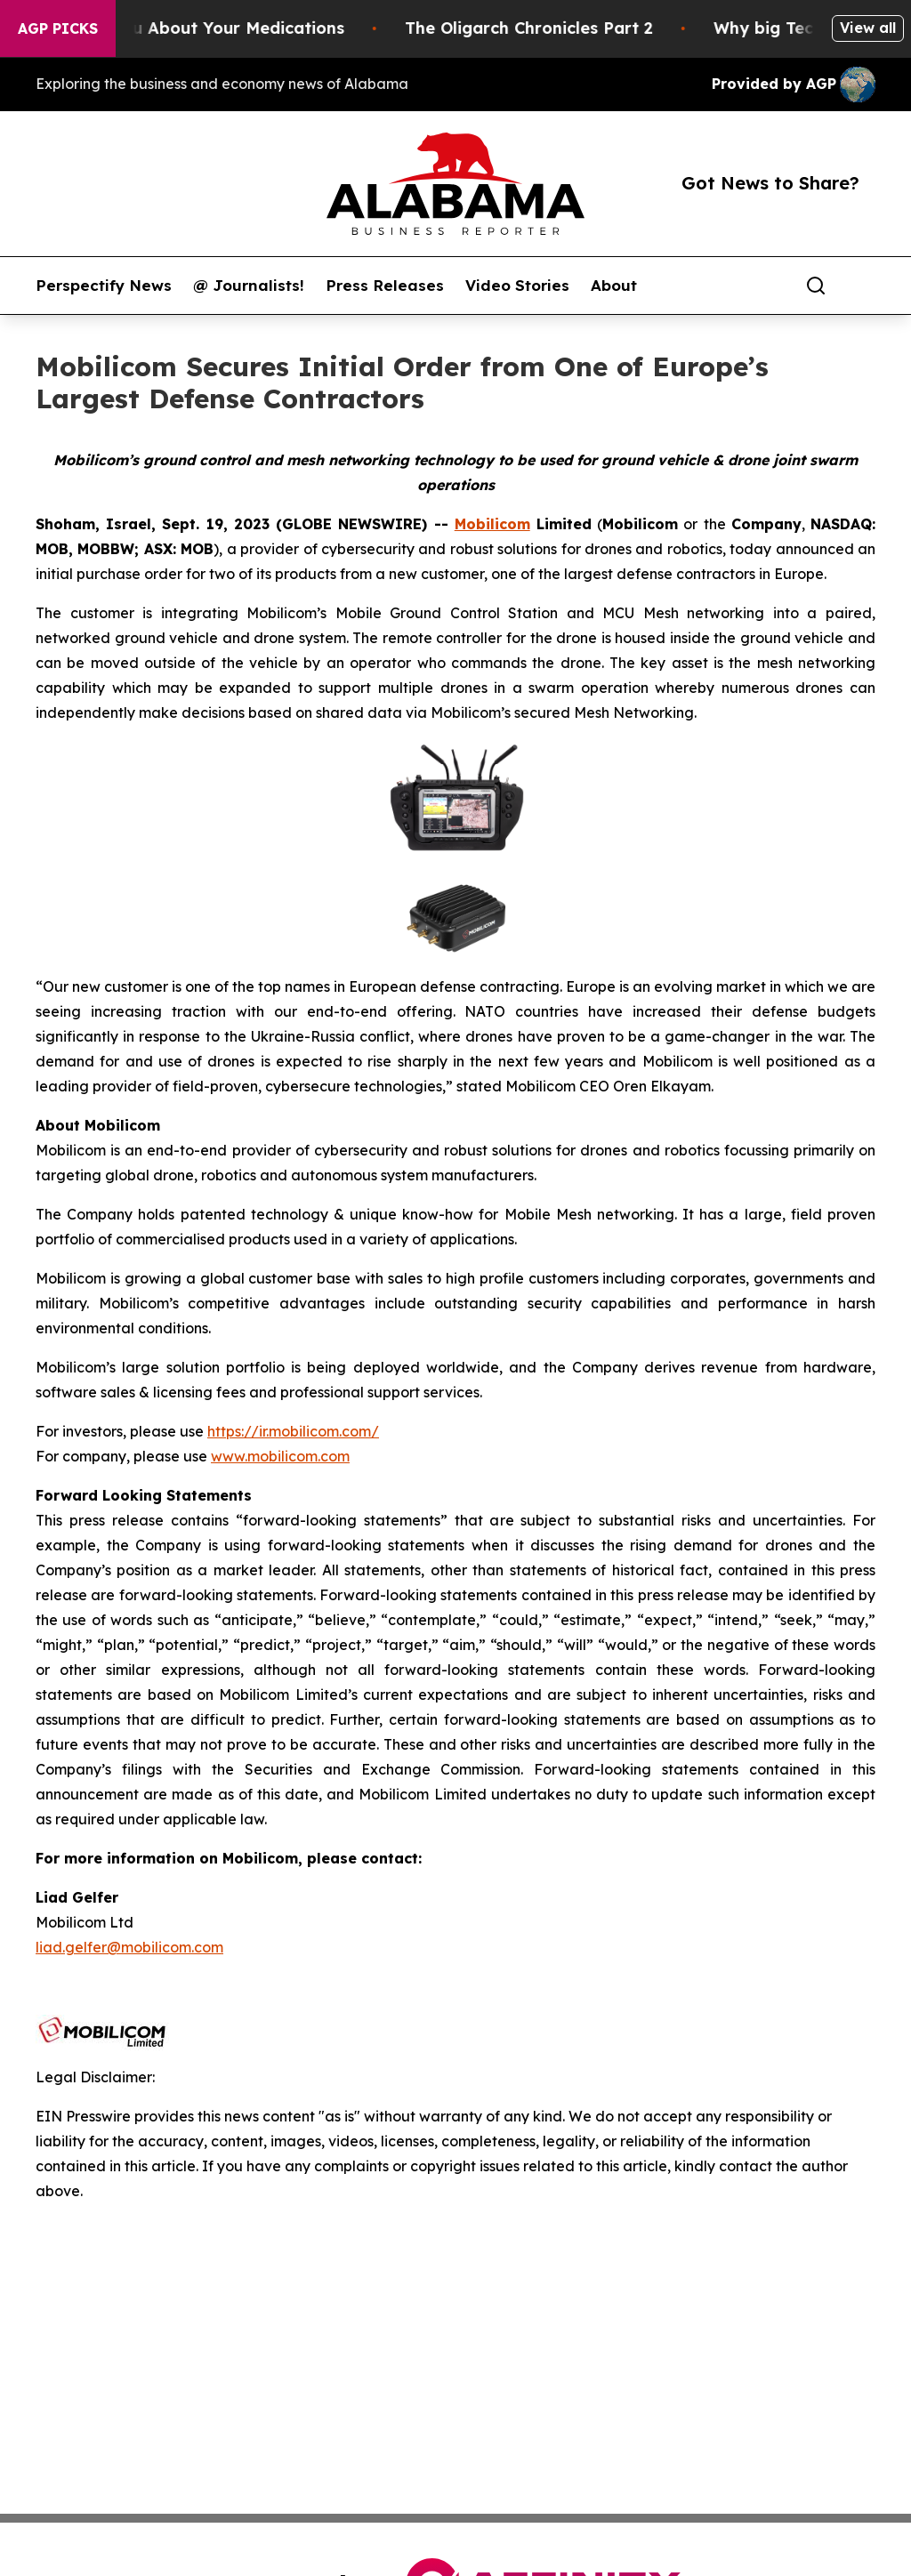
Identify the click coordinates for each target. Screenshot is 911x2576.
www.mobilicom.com (280, 1456)
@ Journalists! (248, 285)
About (614, 285)
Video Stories (517, 285)
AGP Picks (58, 28)
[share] (863, 285)
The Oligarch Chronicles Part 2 (546, 28)
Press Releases (385, 285)
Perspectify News (104, 285)
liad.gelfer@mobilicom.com (129, 1947)
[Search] (815, 285)
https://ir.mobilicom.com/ (293, 1431)
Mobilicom (492, 524)
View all (868, 27)
